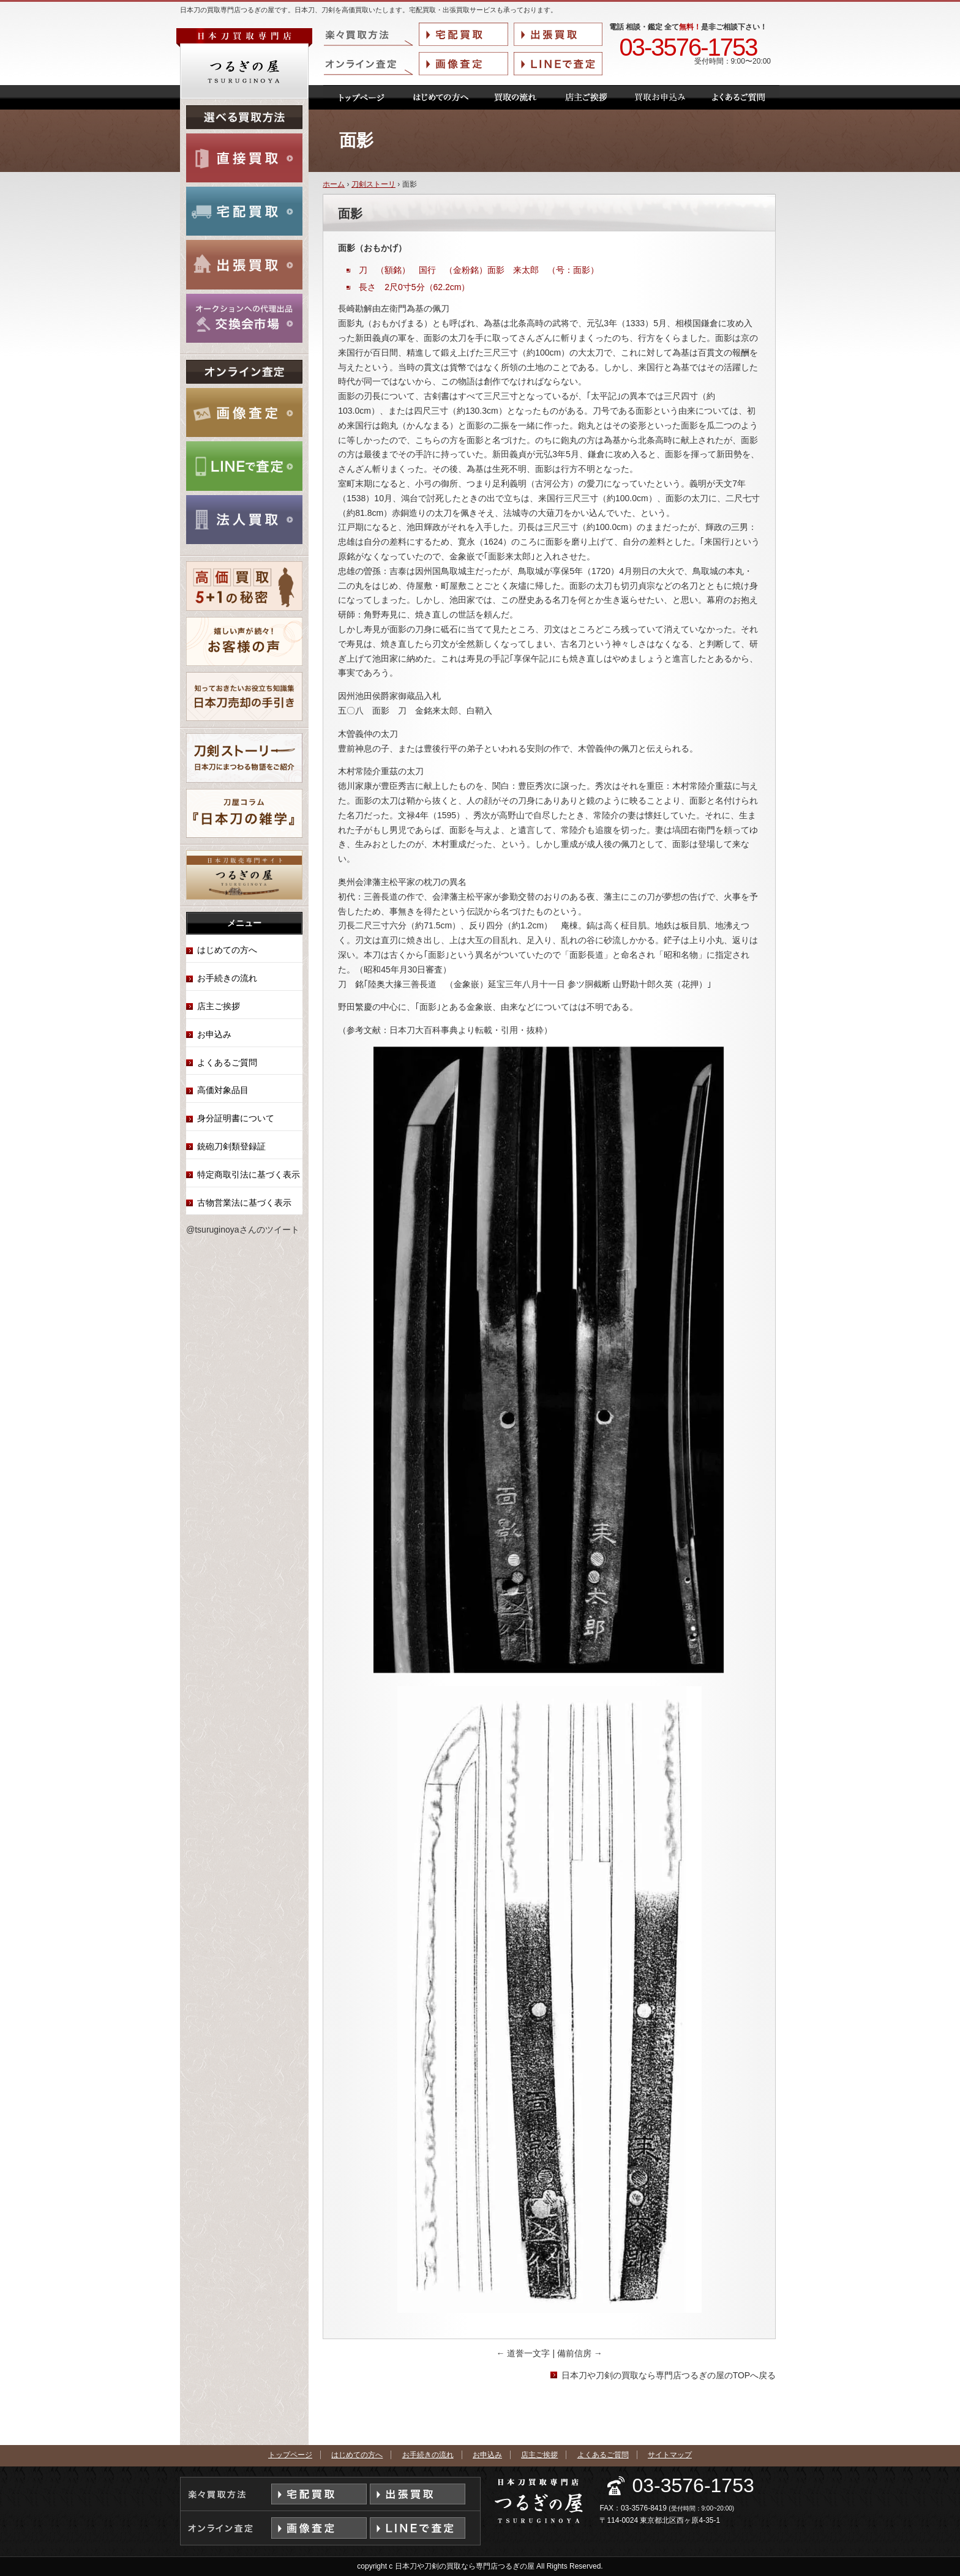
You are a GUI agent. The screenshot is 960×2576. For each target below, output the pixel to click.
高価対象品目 (223, 1090)
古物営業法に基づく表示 (244, 1203)
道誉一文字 (525, 2353)
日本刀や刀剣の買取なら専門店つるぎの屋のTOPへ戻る (668, 2375)
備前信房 (579, 2353)
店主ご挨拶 (218, 1006)
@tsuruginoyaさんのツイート (242, 1229)
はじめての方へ (227, 950)
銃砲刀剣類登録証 (231, 1146)
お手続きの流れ (227, 978)
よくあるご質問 (227, 1062)
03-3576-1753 (688, 48)
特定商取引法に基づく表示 (248, 1174)
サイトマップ (670, 2455)
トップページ (290, 2455)
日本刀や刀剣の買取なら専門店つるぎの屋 (464, 2566)
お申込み (214, 1034)
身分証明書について (235, 1118)
